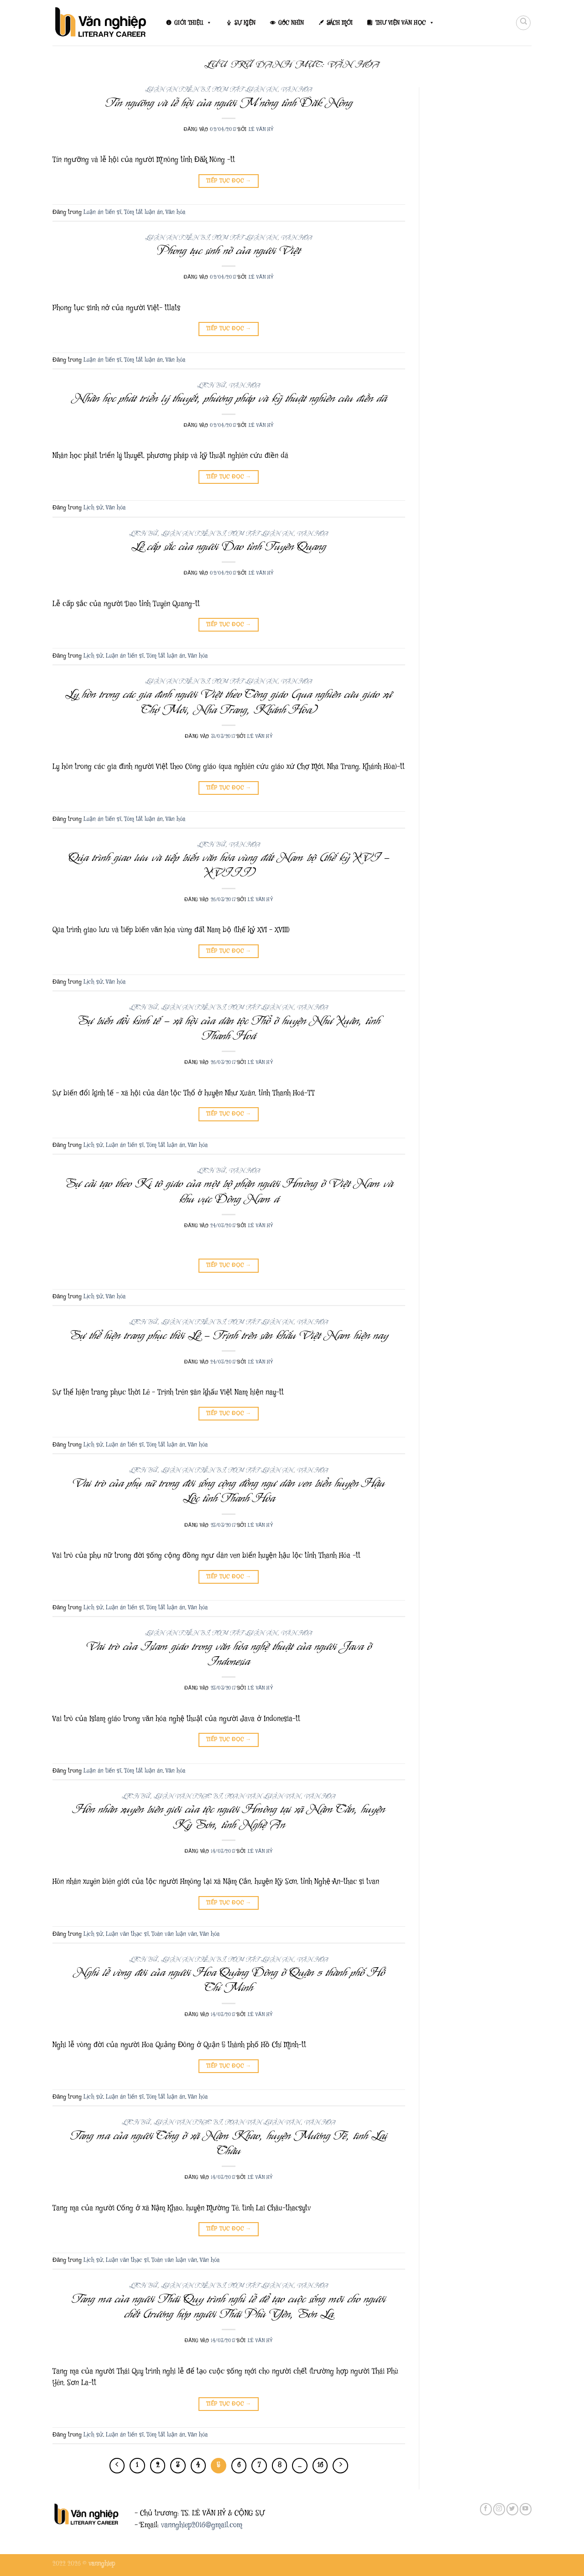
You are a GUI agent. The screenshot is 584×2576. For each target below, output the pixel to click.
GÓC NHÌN (291, 23)
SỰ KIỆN (245, 23)
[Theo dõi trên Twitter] (512, 2509)
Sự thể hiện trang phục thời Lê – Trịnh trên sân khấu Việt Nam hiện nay (228, 1335)
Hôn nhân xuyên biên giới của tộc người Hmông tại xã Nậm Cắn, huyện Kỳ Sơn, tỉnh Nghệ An (229, 1816)
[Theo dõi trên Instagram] (499, 2509)
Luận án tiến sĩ (177, 89)
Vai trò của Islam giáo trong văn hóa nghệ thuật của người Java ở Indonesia (228, 1653)
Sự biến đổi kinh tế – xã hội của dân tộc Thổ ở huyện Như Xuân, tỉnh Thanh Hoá (228, 1028)
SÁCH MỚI (340, 23)
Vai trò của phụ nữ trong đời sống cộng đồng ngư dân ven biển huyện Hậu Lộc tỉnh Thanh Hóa (229, 1490)
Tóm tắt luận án (244, 89)
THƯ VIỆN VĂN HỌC (404, 22)
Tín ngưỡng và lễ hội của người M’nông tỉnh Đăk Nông (228, 102)
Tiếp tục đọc (228, 180)
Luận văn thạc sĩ (188, 1796)
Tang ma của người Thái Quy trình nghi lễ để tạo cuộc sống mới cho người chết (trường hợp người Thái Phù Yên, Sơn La (229, 2306)
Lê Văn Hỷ (261, 129)
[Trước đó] (117, 2465)
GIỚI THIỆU (193, 22)
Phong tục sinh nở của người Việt (228, 250)
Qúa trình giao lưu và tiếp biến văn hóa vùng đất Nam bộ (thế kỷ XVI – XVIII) (228, 865)
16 (320, 2465)
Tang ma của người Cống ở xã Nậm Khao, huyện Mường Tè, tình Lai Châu (228, 2143)
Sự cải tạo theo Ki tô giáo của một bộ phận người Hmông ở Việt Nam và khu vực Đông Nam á (229, 1191)
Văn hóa (297, 89)
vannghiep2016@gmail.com (201, 2525)
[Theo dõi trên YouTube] (526, 2509)
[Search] (523, 23)
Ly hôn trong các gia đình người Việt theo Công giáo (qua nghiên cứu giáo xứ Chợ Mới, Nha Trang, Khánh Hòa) (228, 701)
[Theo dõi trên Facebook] (486, 2509)
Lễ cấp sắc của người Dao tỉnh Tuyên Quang (228, 546)
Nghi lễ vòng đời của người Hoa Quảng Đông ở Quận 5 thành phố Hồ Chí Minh (229, 1979)
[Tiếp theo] (340, 2465)
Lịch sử (211, 385)
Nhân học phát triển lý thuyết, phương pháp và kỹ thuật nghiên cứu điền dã (228, 398)
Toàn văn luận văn (263, 1796)
